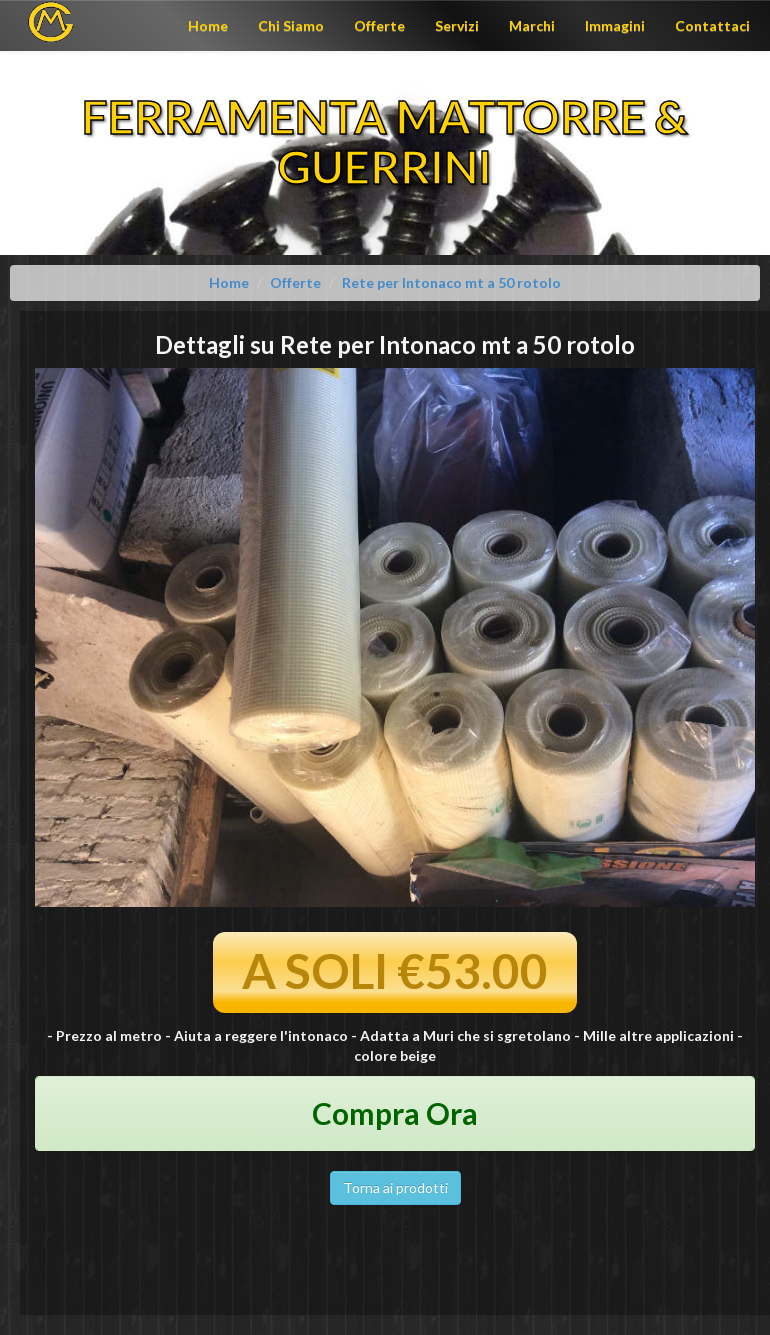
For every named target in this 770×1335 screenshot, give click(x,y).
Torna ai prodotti (395, 1187)
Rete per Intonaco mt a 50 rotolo (451, 282)
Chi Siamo (291, 25)
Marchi (532, 25)
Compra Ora (395, 1113)
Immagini (615, 25)
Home (208, 25)
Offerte (379, 25)
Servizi (457, 25)
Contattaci (712, 25)
